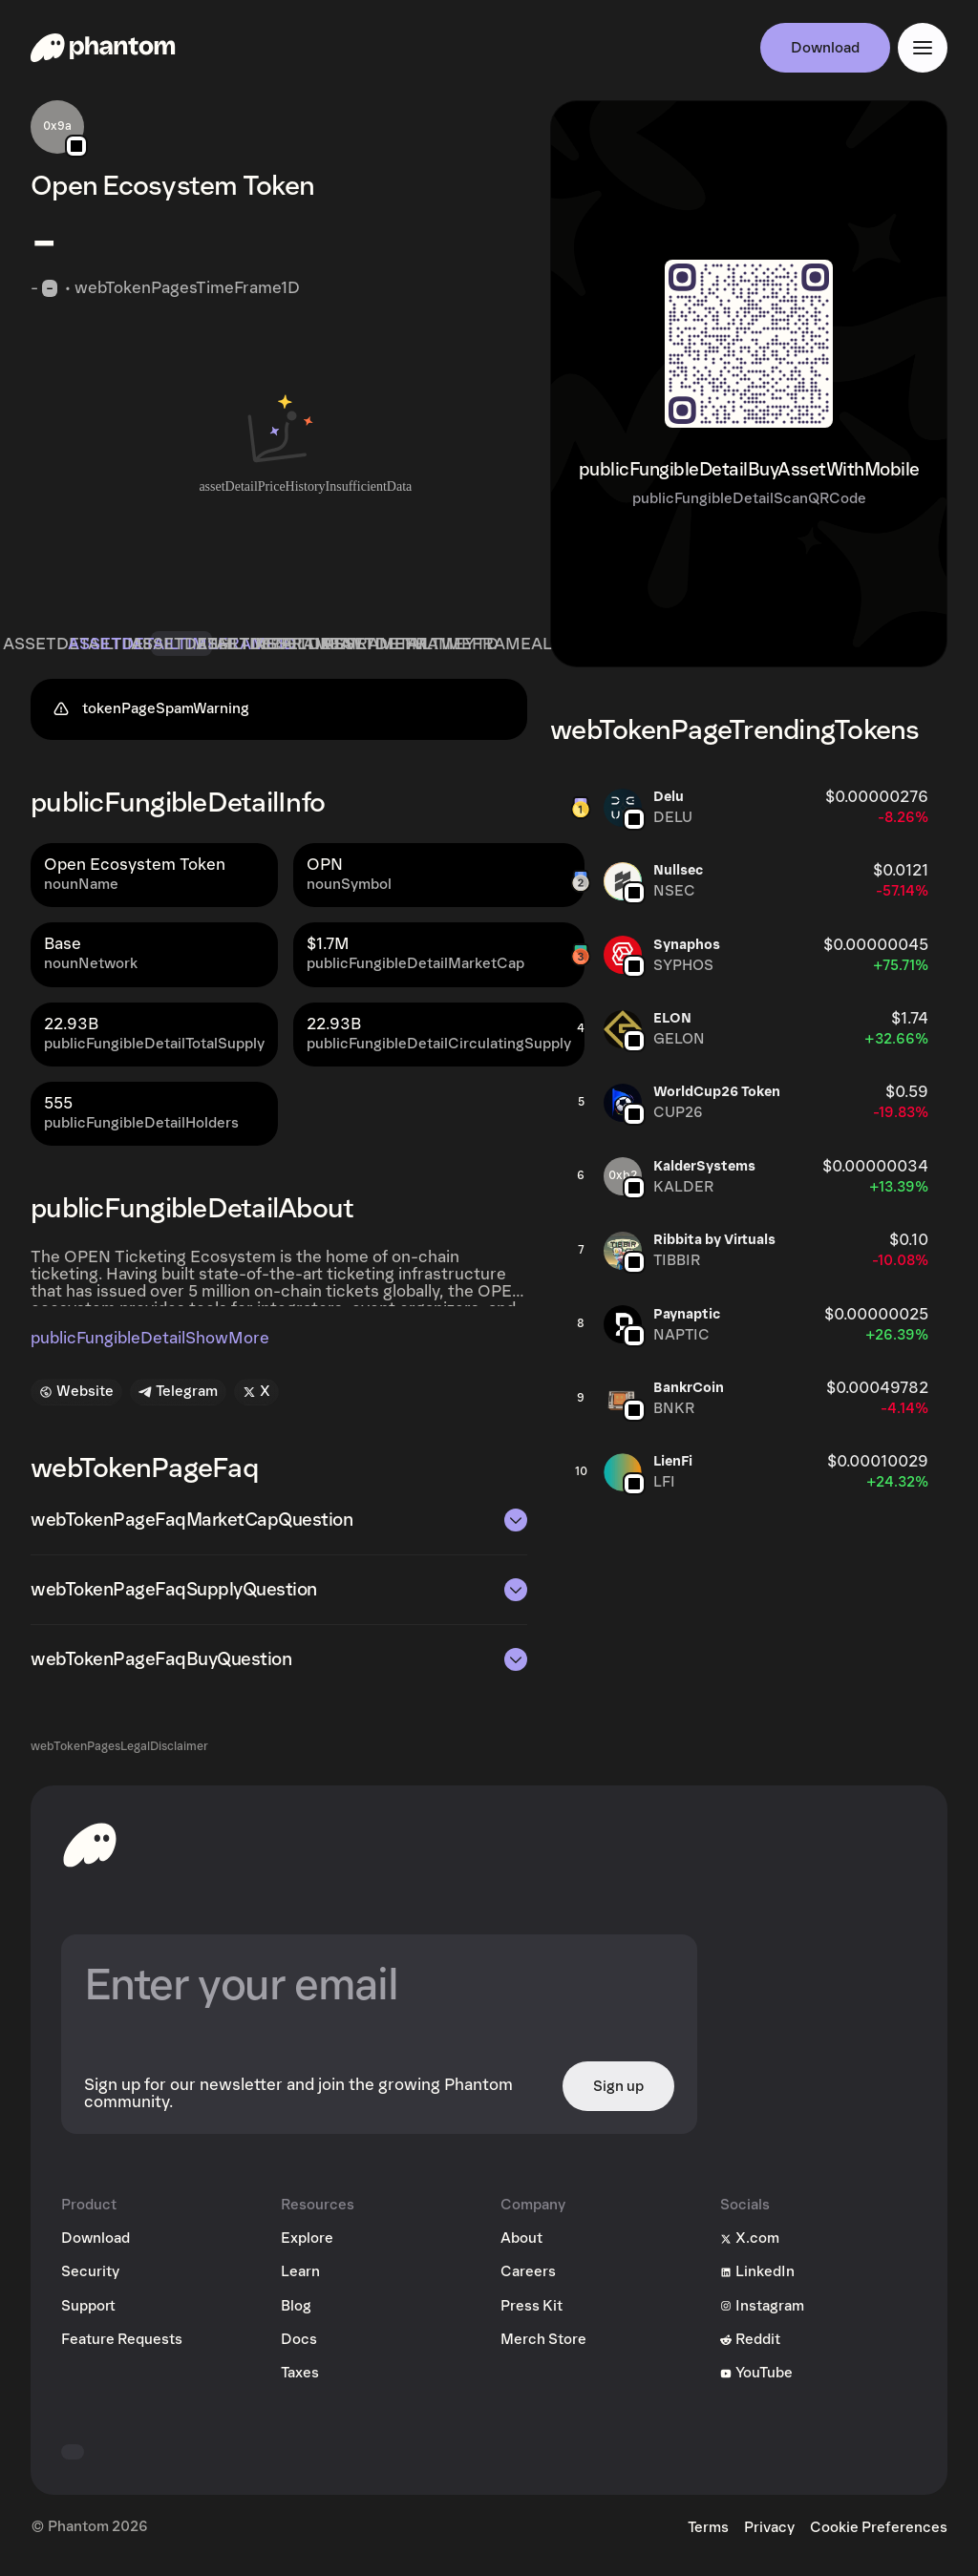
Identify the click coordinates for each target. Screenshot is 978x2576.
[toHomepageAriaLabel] (89, 1852)
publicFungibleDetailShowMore (150, 1346)
